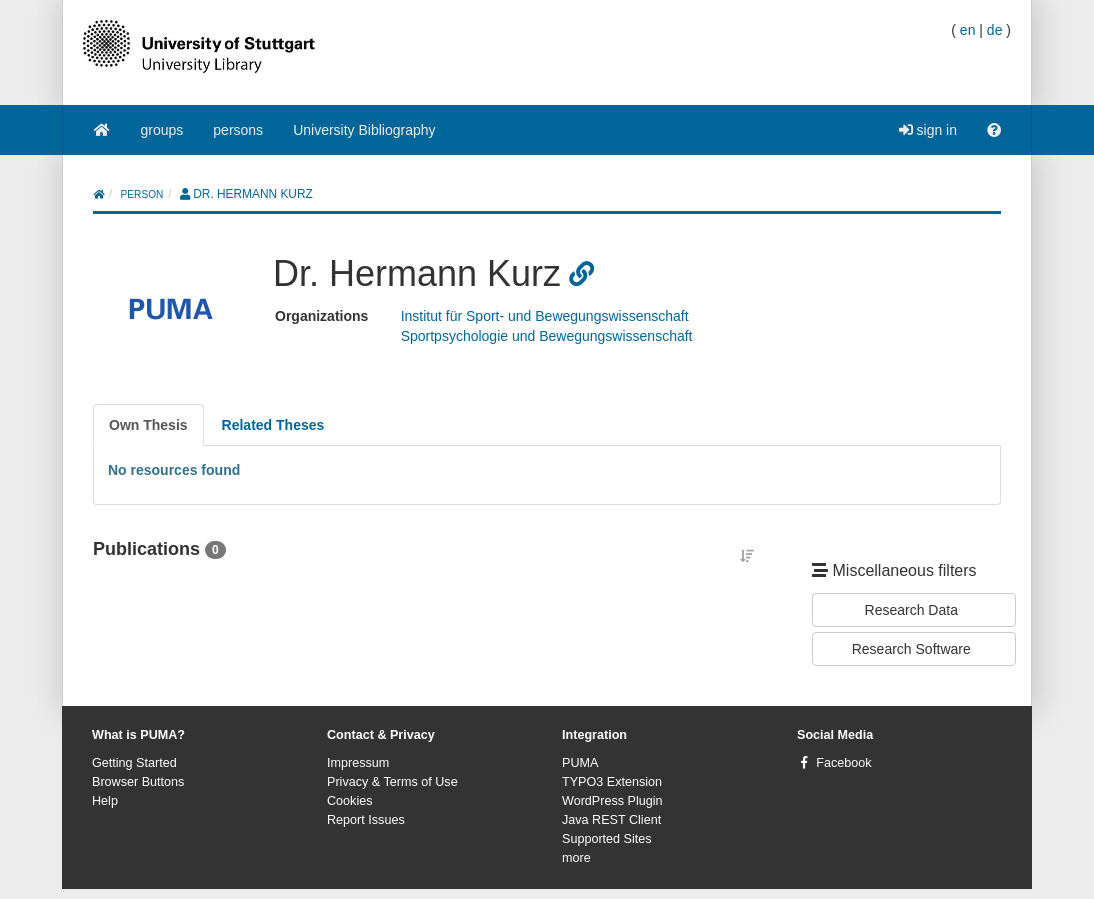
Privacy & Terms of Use (392, 782)
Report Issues (366, 820)
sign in (928, 130)
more (576, 858)
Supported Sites (607, 839)
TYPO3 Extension (612, 782)
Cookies (350, 801)
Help (105, 801)
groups (162, 130)
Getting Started (134, 763)
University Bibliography (364, 130)
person (142, 194)
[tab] (148, 425)
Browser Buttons (138, 782)
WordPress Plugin (612, 801)
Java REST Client (611, 820)
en (968, 30)
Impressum (358, 763)
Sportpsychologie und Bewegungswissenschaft (547, 336)
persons (238, 130)
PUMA (580, 763)
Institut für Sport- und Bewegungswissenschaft (545, 316)
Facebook (843, 763)
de (995, 30)
